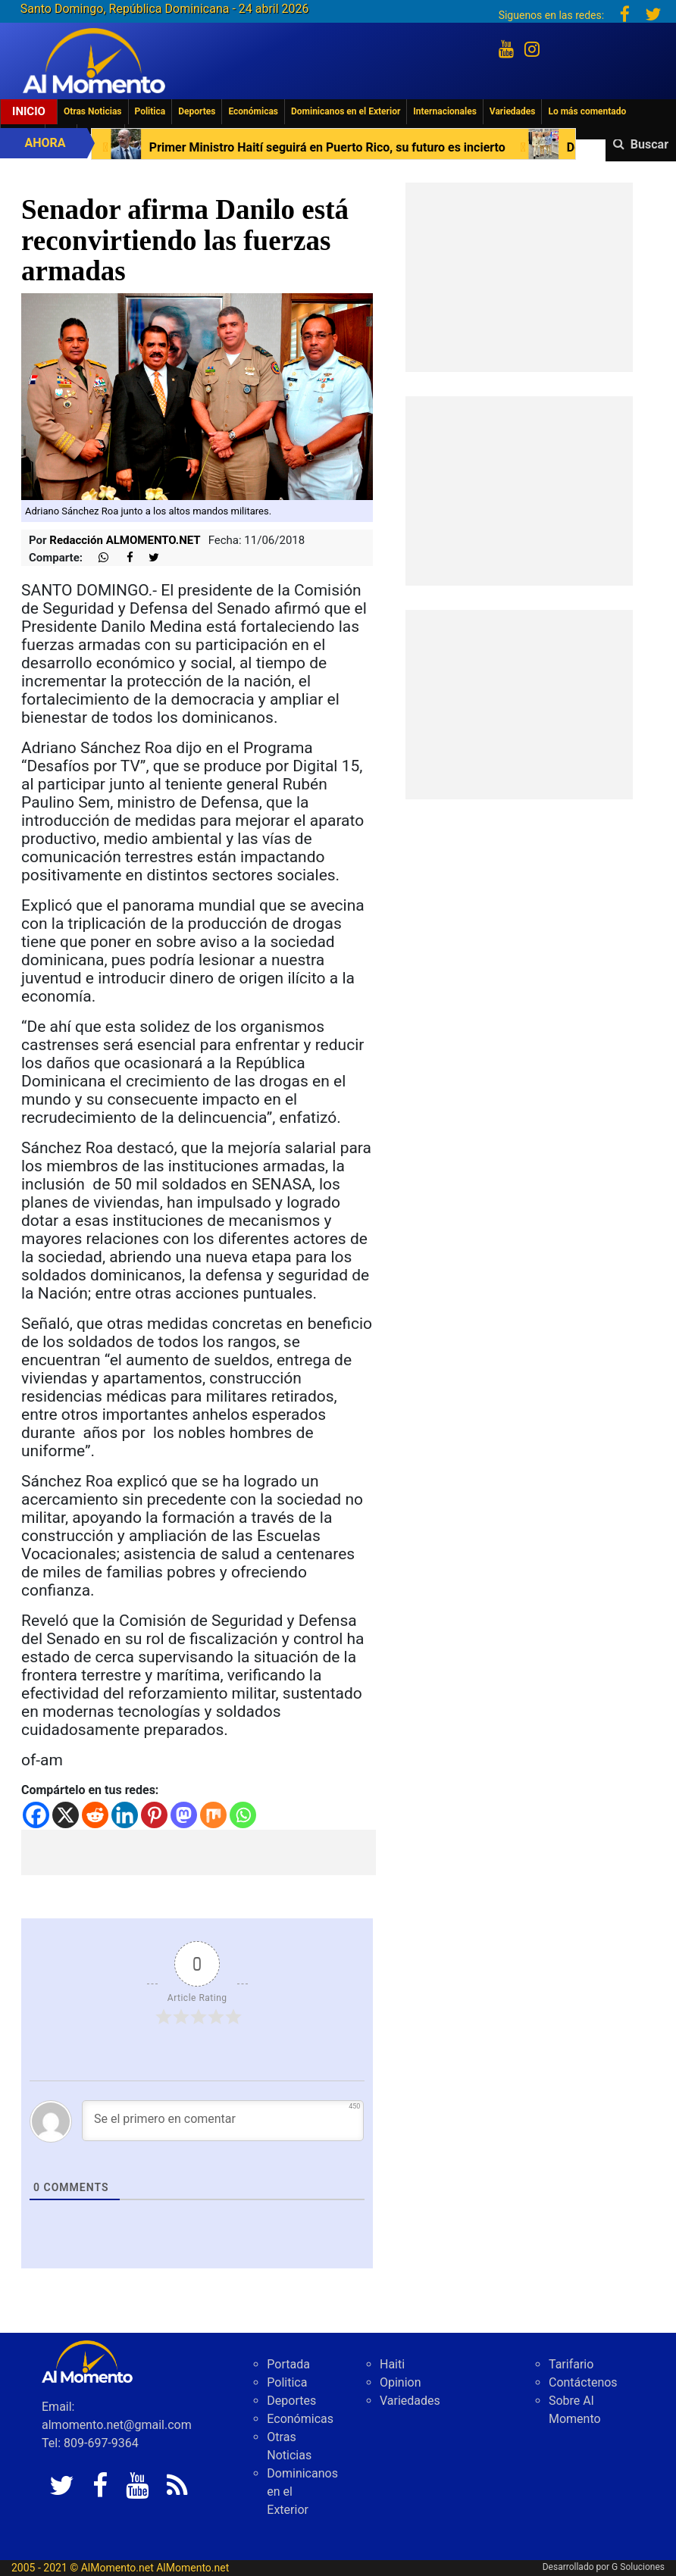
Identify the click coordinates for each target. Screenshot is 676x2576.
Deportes (196, 111)
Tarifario (571, 2364)
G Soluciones (638, 2567)
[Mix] (213, 1815)
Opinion (400, 2382)
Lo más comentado (587, 111)
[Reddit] (95, 1815)
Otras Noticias (93, 111)
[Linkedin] (124, 1815)
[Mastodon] (184, 1815)
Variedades (513, 111)
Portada (288, 2364)
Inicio (28, 111)
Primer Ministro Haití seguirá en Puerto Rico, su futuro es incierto (369, 147)
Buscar (649, 144)
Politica (150, 111)
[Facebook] (36, 1815)
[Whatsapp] (243, 1815)
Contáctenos (583, 2382)
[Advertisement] (198, 1852)
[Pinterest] (154, 1815)
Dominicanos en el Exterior (345, 111)
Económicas (253, 111)
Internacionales (445, 111)
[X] (65, 1815)
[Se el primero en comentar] (223, 2120)
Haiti (392, 2364)
